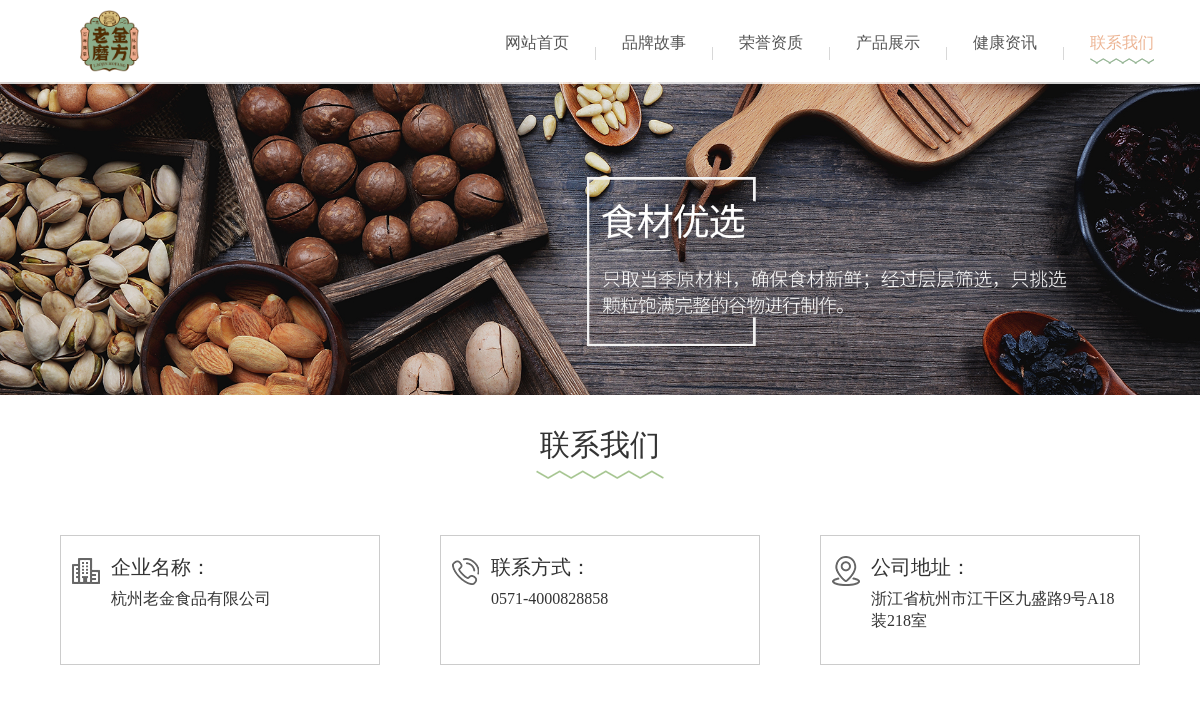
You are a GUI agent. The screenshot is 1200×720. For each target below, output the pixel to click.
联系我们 (1122, 42)
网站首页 (537, 42)
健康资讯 (1005, 42)
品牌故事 (654, 42)
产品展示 (888, 42)
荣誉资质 (771, 42)
